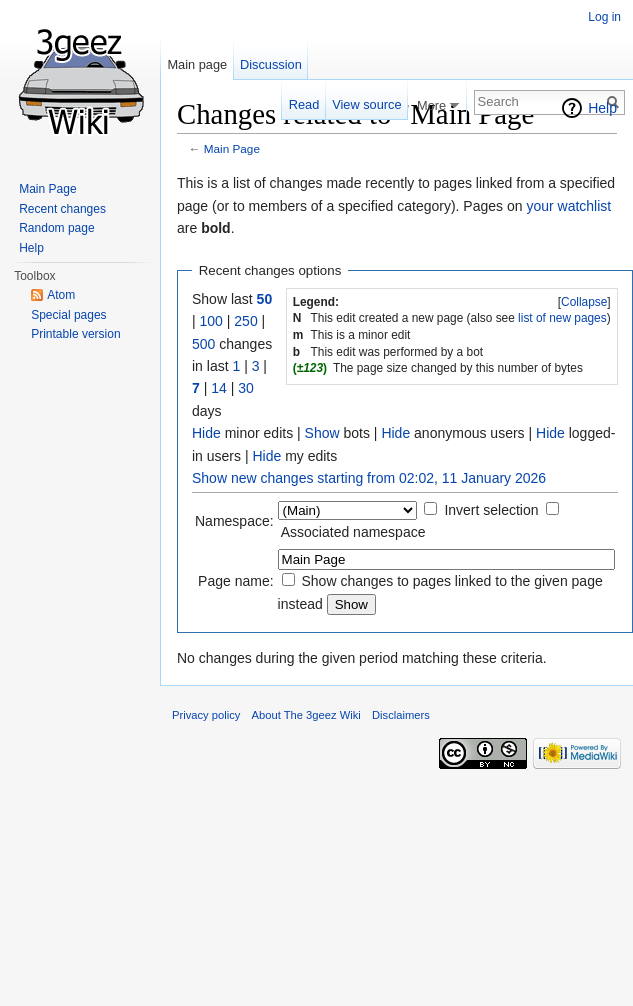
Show (322, 433)
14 (219, 388)
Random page (56, 228)
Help (602, 108)
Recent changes (62, 209)
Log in (604, 17)
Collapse (584, 302)
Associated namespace (353, 532)
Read (304, 104)
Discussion (271, 64)
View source (366, 104)
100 (211, 321)
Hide (206, 433)
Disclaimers (401, 715)
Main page (197, 64)
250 (245, 321)
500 (203, 344)
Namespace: (234, 521)
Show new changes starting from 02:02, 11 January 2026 (369, 478)
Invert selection (491, 510)
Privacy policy (206, 715)
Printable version (75, 334)
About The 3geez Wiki (306, 715)
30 (246, 388)
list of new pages (562, 318)
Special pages (68, 315)
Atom (61, 295)
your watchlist (568, 206)
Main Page (232, 148)
